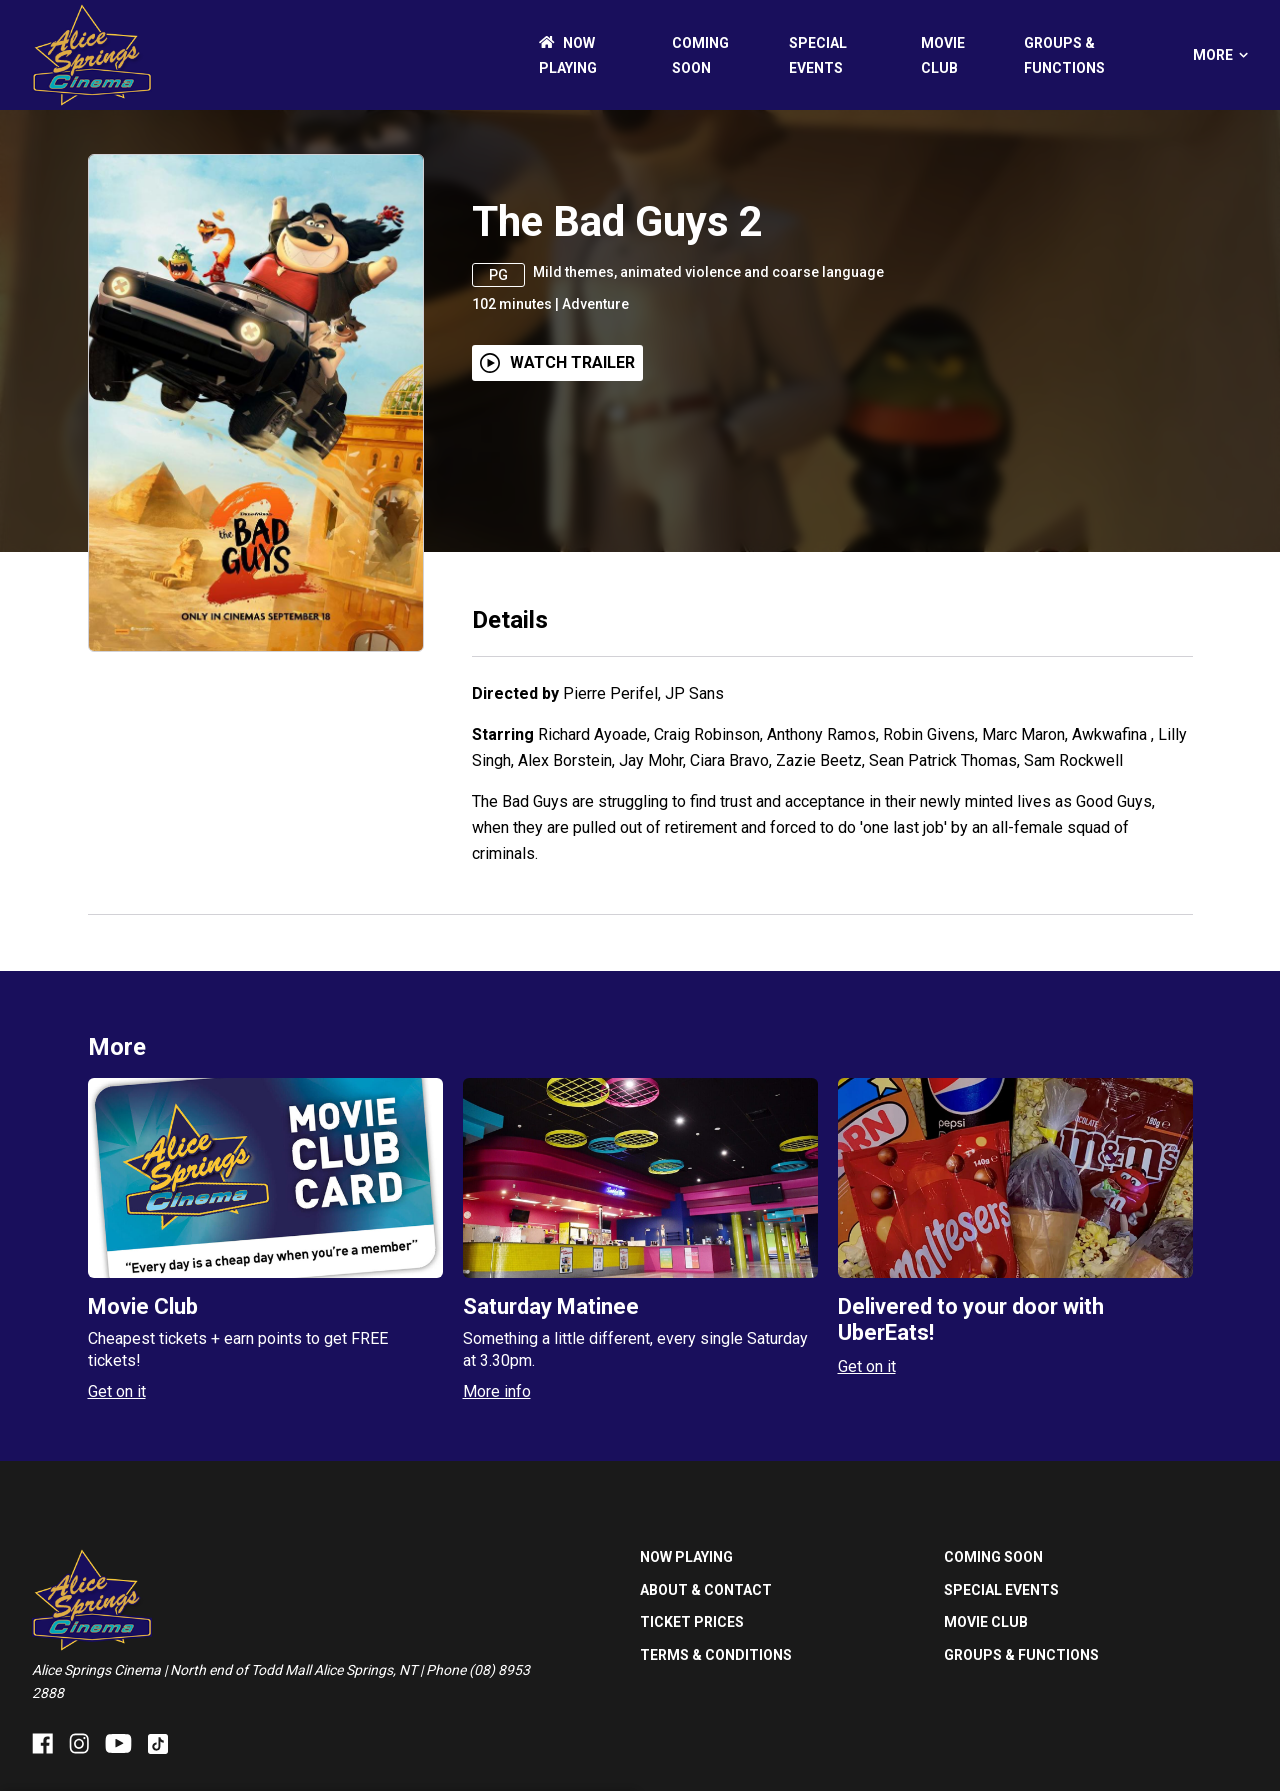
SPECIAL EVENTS (1001, 1590)
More (1220, 55)
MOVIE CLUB (986, 1622)
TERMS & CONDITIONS (716, 1655)
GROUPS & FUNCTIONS (1021, 1655)
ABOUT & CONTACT (706, 1590)
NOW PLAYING (686, 1557)
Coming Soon (993, 1557)
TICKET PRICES (692, 1622)
